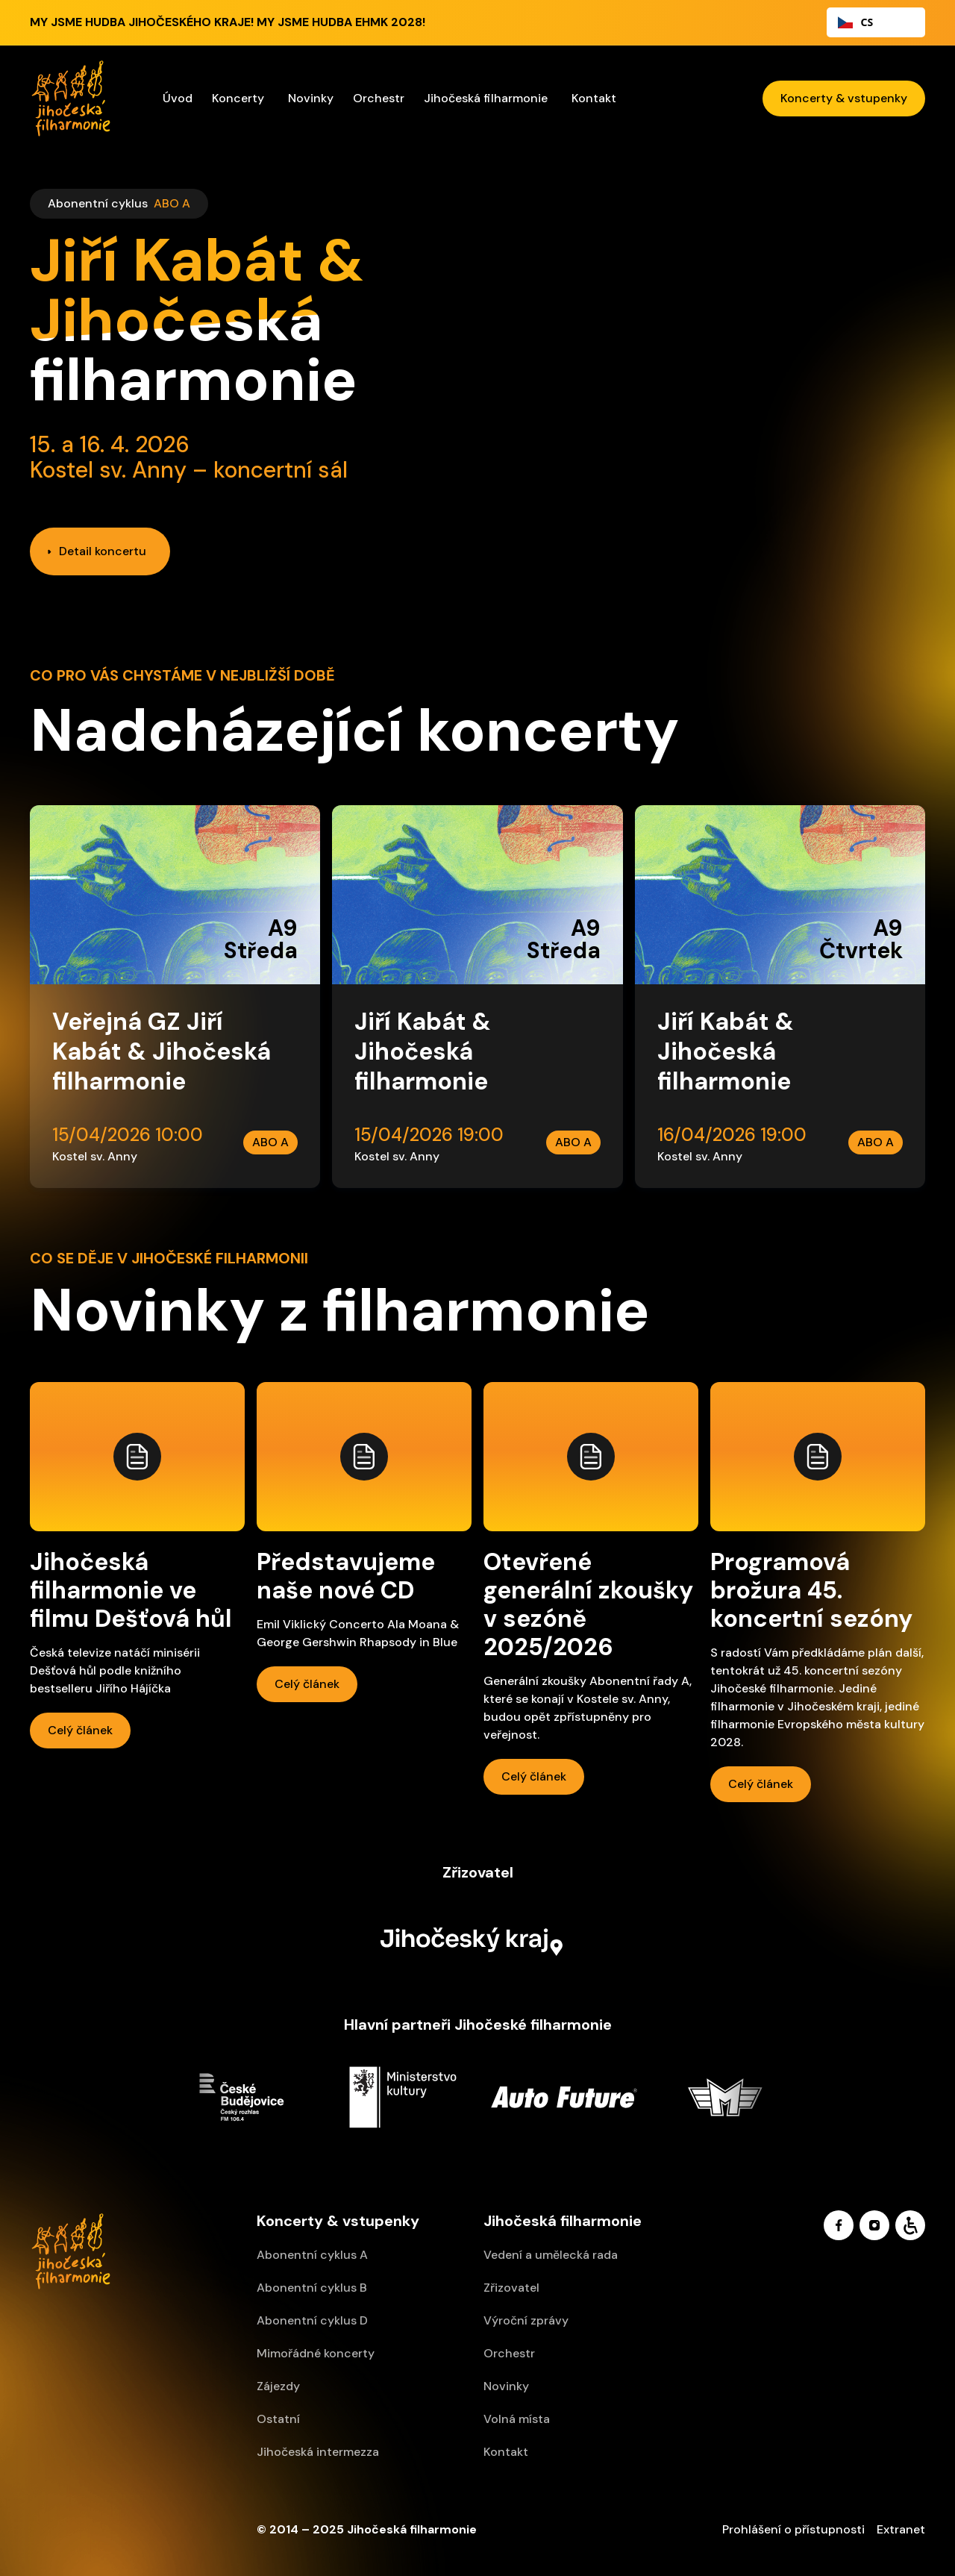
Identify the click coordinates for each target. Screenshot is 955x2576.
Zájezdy (278, 2386)
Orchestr (509, 2353)
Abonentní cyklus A (312, 2255)
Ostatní (278, 2419)
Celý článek (80, 1729)
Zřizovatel (511, 2287)
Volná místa (516, 2419)
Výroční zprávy (526, 2320)
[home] (71, 98)
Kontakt (594, 98)
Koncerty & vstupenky (843, 98)
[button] (240, 98)
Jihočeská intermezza (318, 2452)
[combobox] (876, 22)
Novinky (311, 98)
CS (855, 22)
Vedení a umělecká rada (550, 2255)
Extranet (901, 2529)
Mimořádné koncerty (316, 2353)
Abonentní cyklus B (312, 2287)
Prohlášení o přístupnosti (793, 2529)
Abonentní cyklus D (312, 2320)
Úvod (177, 98)
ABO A (172, 203)
